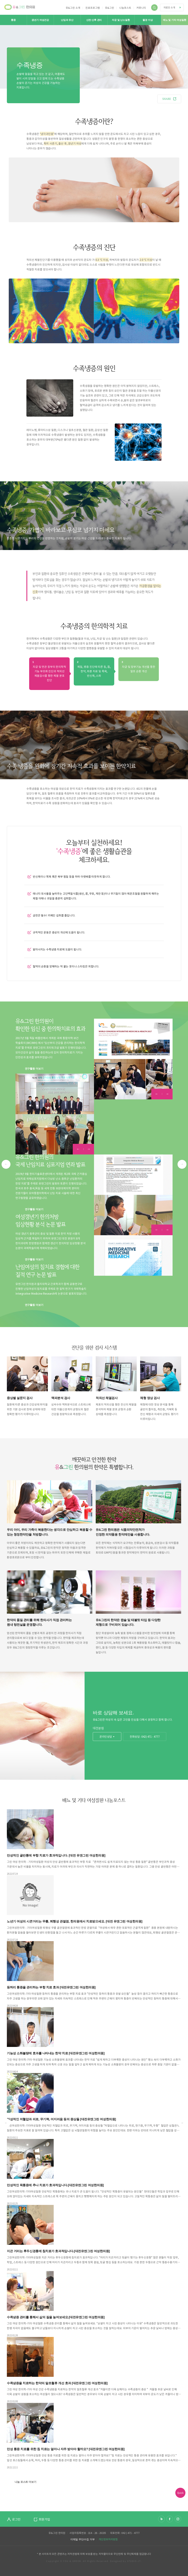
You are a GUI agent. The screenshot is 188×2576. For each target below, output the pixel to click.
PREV (156, 1094)
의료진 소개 (173, 7)
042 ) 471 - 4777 (130, 2533)
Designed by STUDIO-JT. (126, 2561)
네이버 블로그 (161, 2519)
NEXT (167, 1094)
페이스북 (169, 2519)
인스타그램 (178, 2519)
